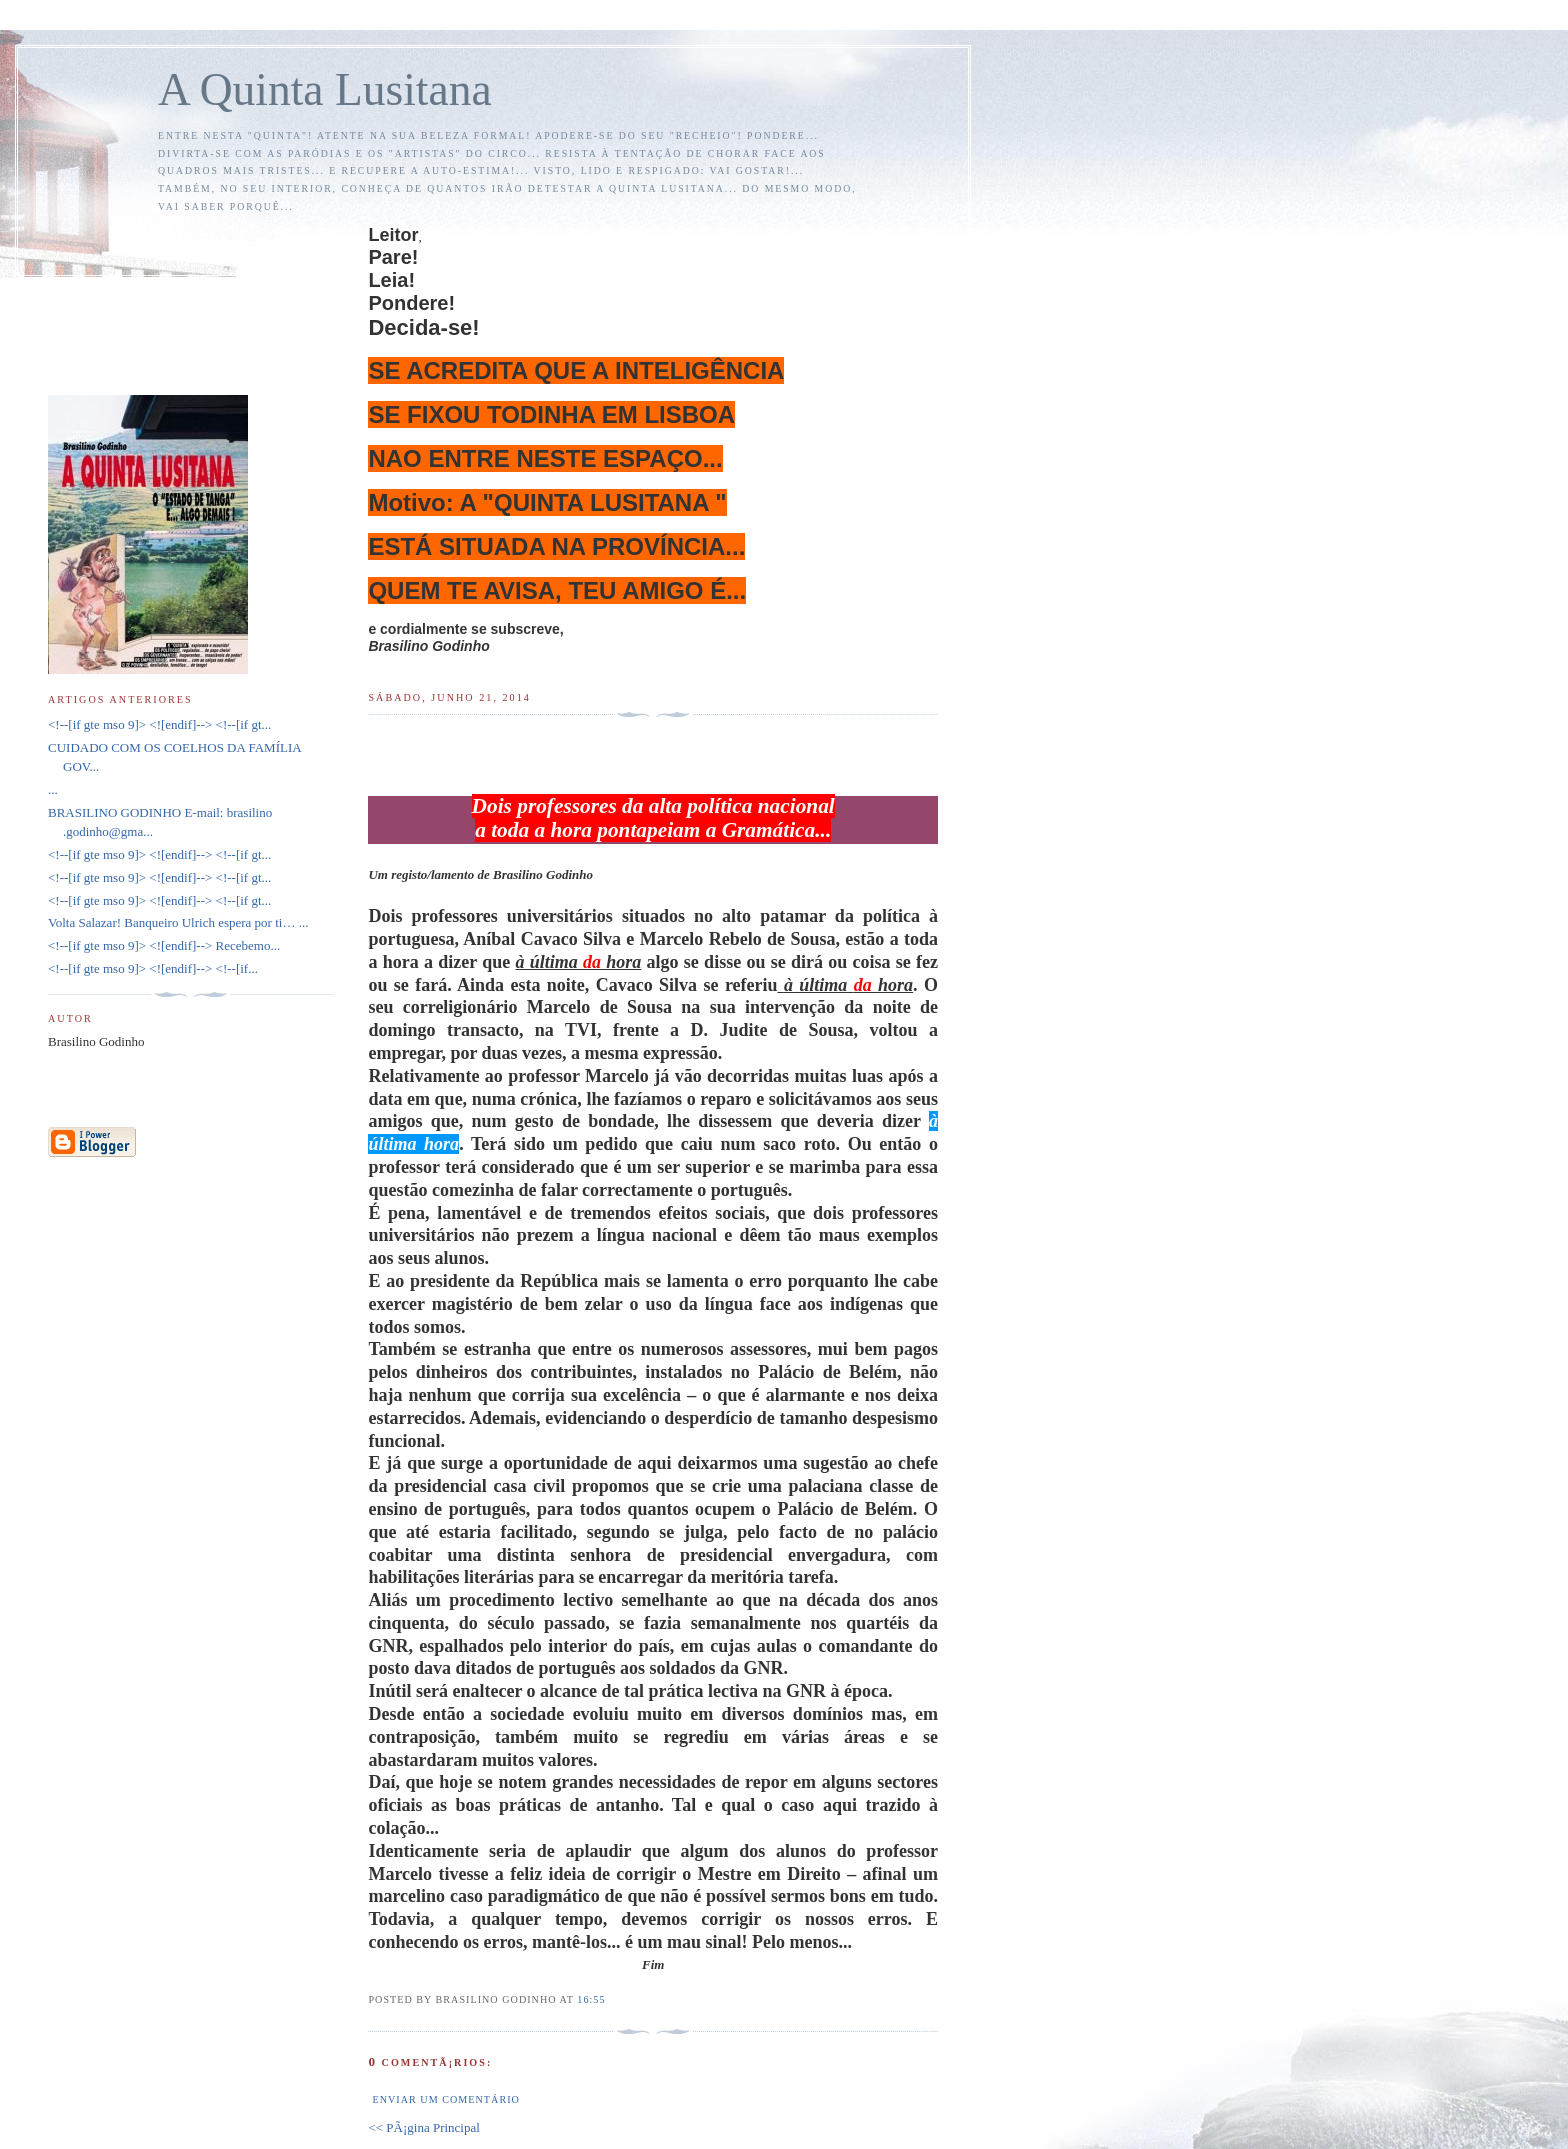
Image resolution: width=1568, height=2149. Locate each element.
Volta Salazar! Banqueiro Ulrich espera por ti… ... (178, 922)
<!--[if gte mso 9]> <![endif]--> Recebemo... (164, 945)
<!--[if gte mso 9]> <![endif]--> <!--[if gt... (159, 724)
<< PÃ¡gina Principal (423, 2127)
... (53, 789)
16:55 (591, 1999)
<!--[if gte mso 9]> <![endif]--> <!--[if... (153, 968)
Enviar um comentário (445, 2099)
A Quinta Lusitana (325, 89)
